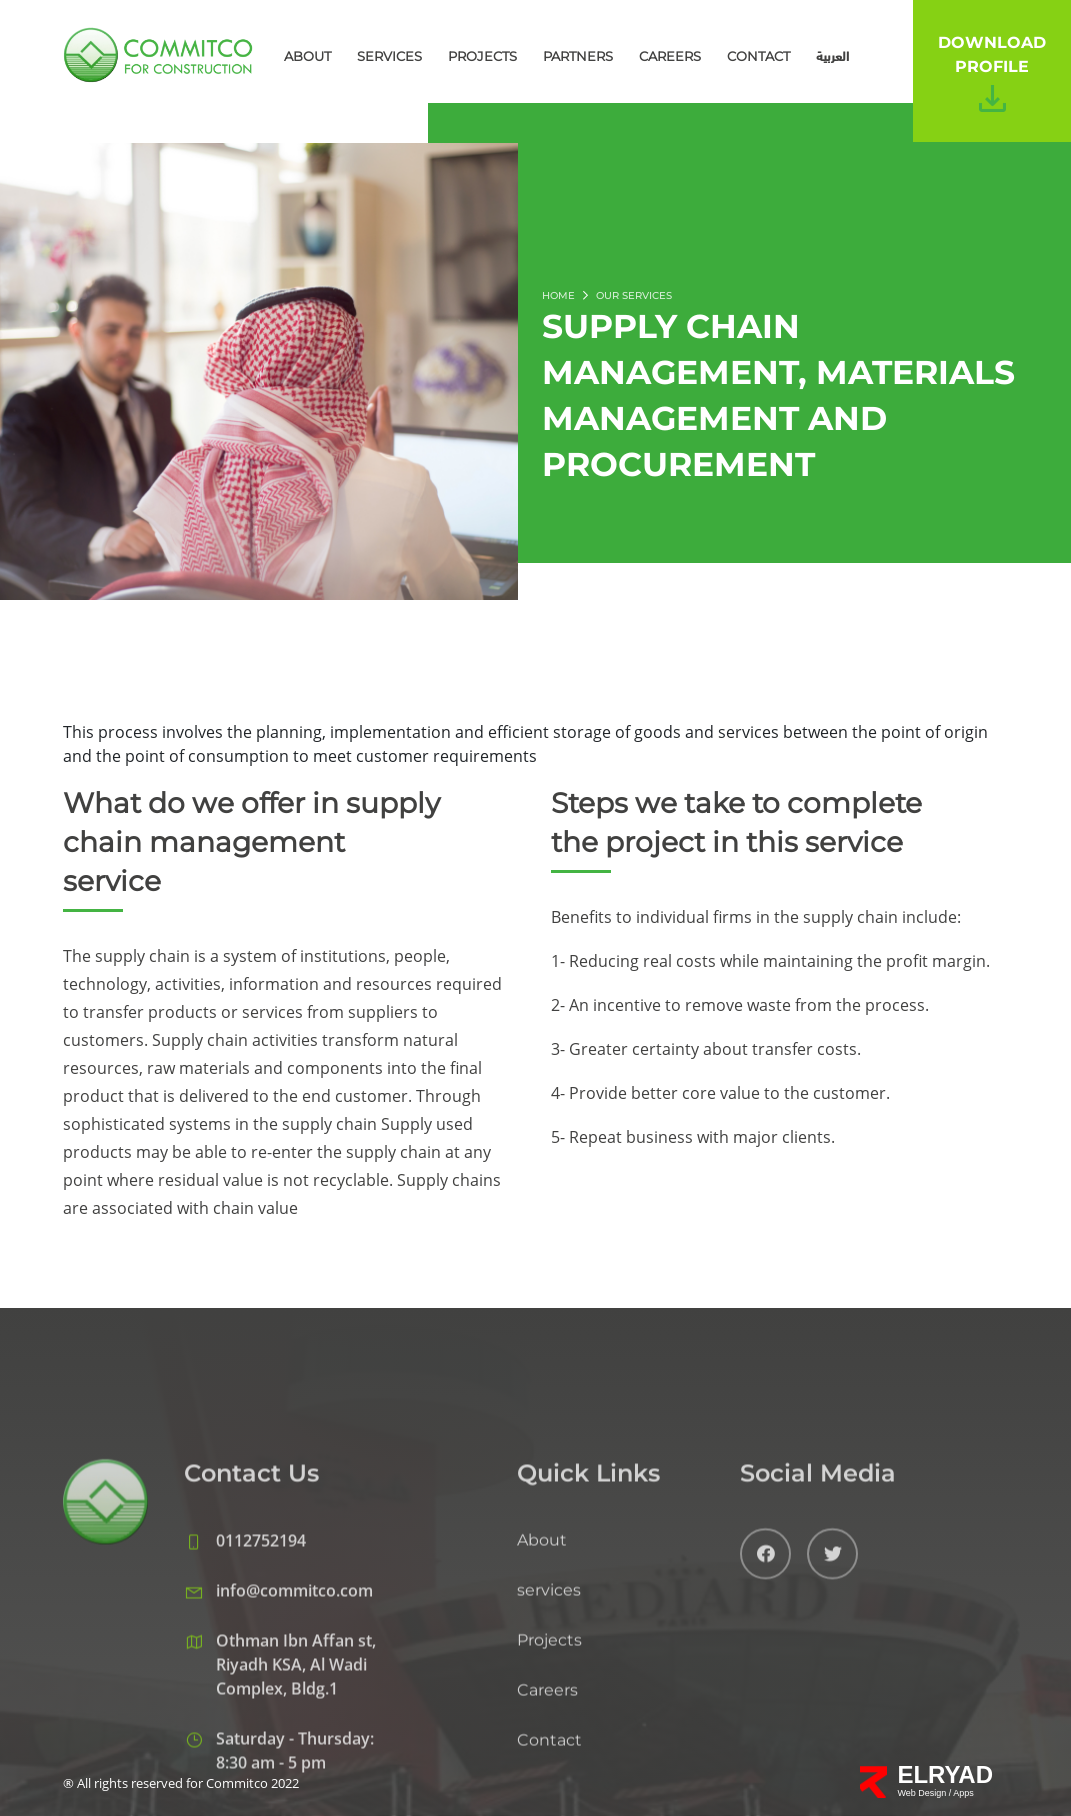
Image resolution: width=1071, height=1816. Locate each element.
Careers (670, 56)
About (307, 56)
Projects (482, 56)
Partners (578, 56)
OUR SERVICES (634, 295)
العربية (832, 56)
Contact (758, 56)
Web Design (922, 1793)
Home (558, 295)
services (389, 56)
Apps (963, 1793)
